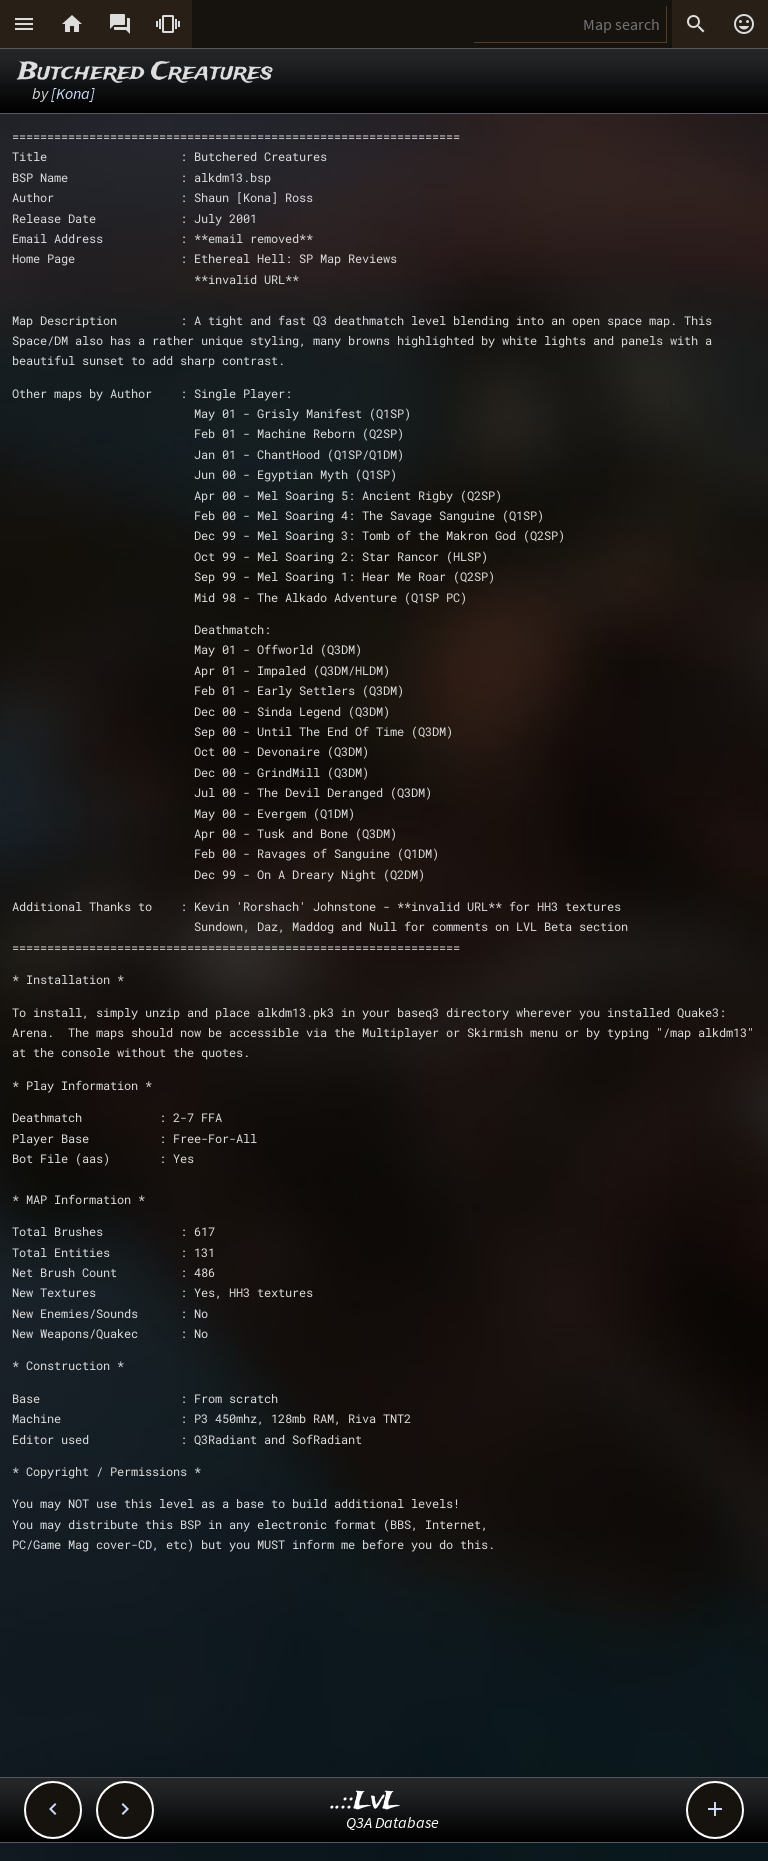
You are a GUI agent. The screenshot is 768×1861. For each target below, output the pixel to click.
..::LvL (365, 1801)
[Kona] (73, 93)
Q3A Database (392, 1822)
